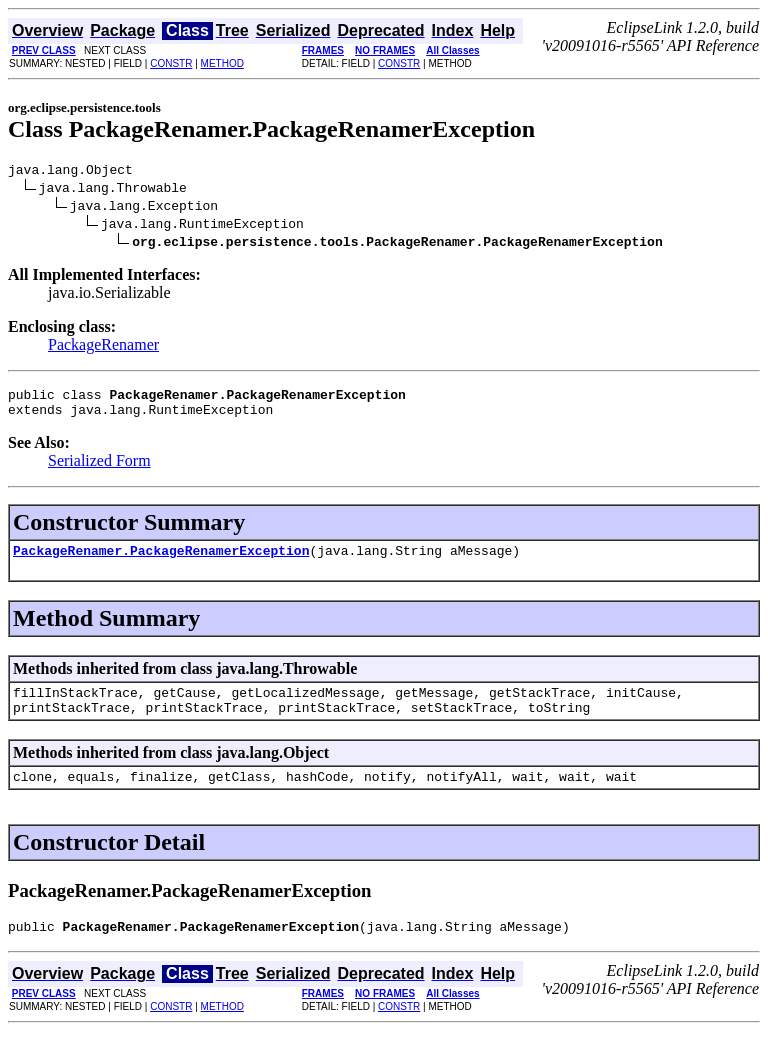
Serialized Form (99, 469)
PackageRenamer (103, 347)
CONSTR (171, 63)
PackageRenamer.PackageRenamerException (161, 562)
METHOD (222, 63)
